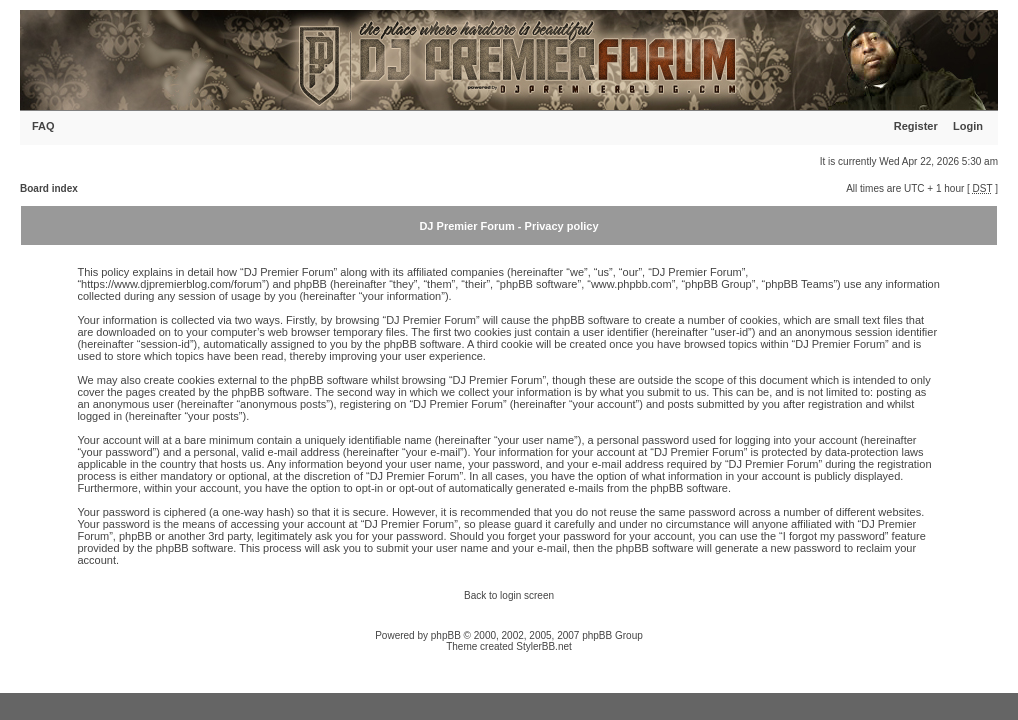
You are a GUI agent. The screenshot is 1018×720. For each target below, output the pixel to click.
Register (916, 126)
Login (968, 126)
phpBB (446, 635)
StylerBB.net (544, 646)
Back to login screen (509, 595)
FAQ (43, 126)
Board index (49, 188)
